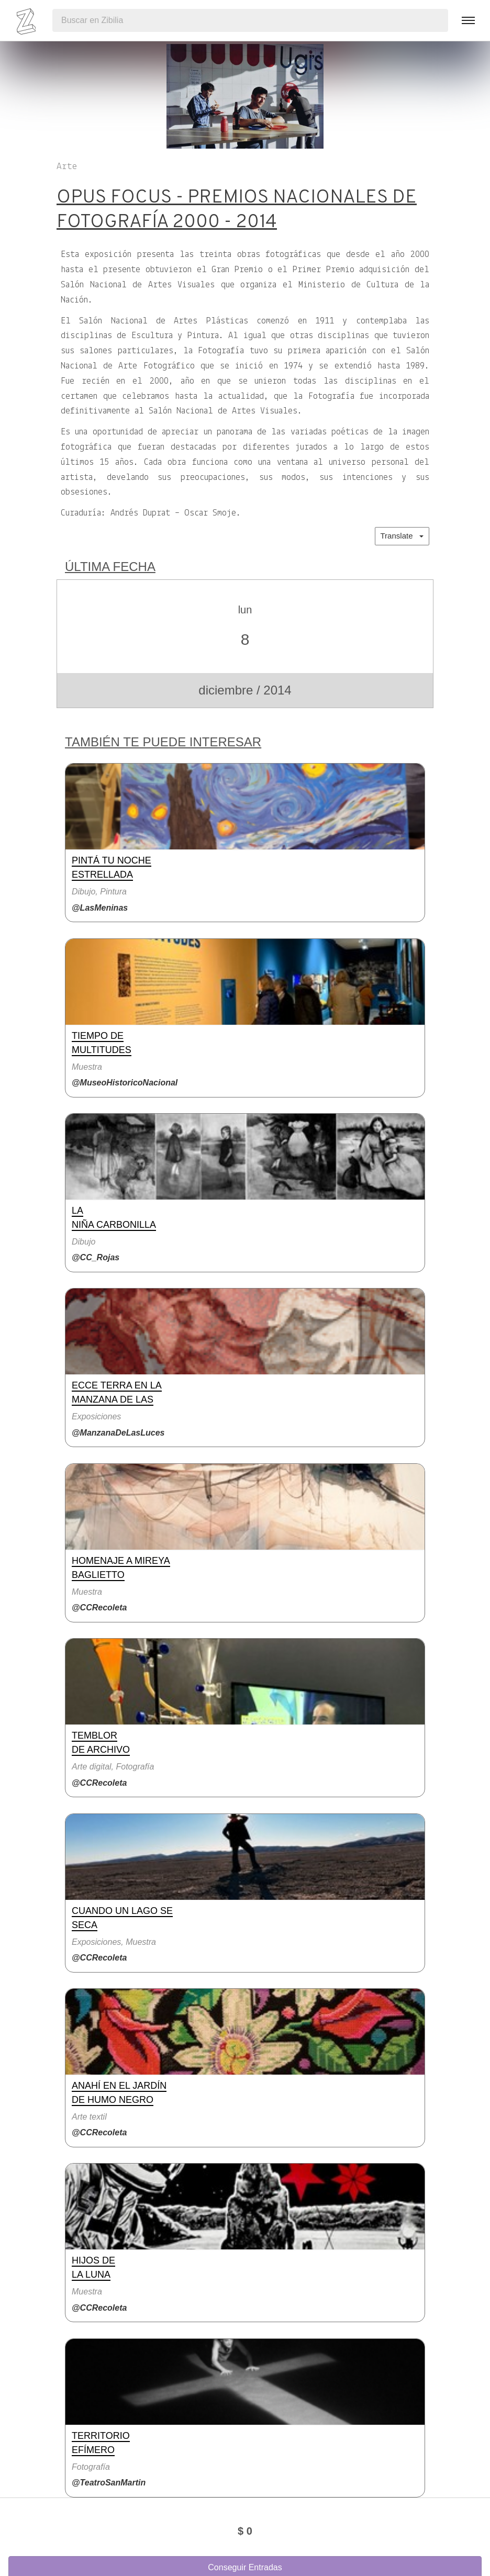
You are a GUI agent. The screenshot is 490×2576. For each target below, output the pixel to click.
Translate (402, 535)
